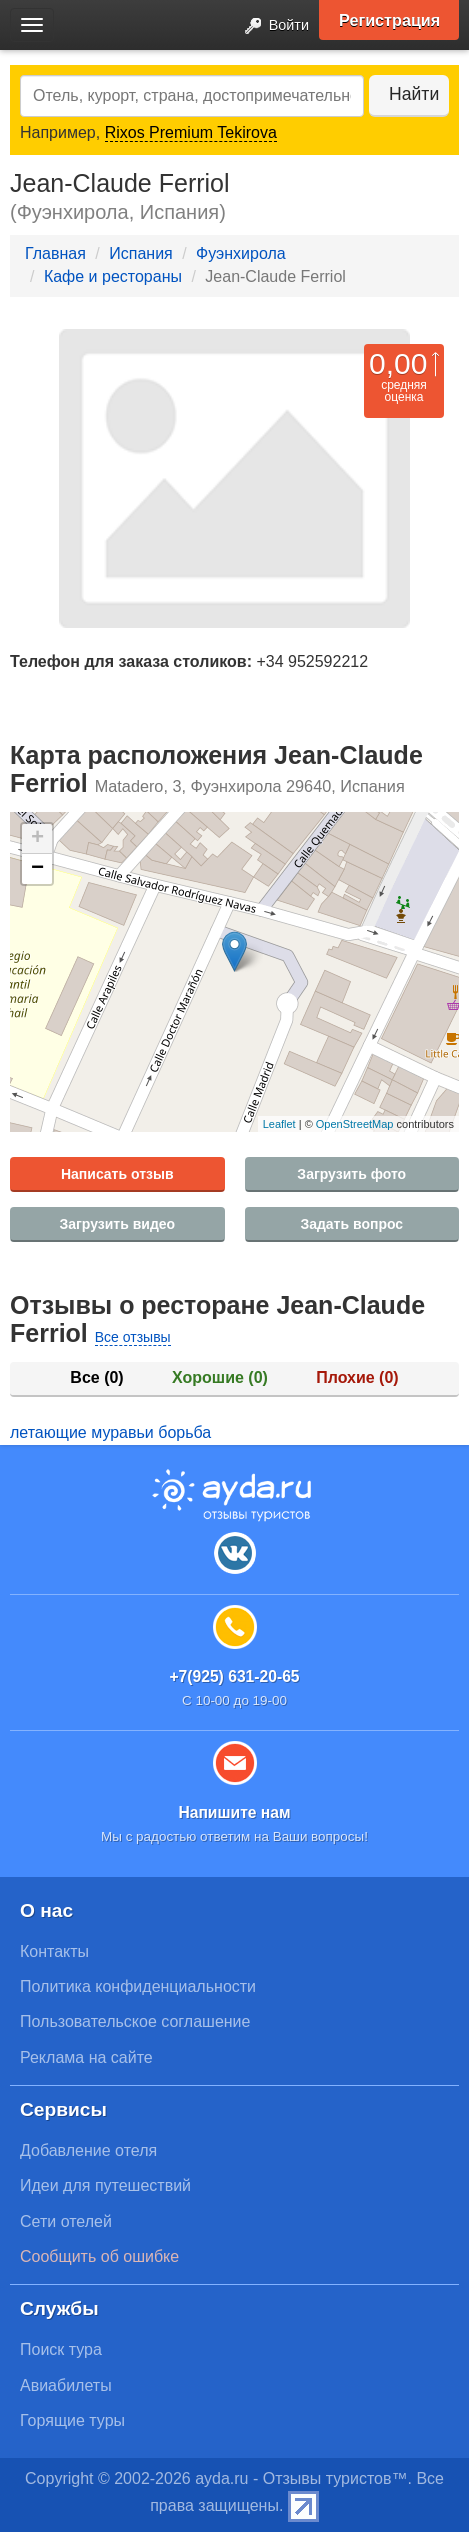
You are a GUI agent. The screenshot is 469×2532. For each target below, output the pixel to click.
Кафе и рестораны (113, 276)
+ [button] (37, 839)
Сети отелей (66, 2221)
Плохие (357, 1377)
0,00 (398, 363)
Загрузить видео (117, 1224)
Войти (271, 26)
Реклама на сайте (86, 2057)
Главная (55, 253)
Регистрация (389, 20)
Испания (141, 253)
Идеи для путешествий (105, 2185)
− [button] (37, 869)
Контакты (54, 1951)
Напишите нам (234, 1812)
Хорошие (220, 1377)
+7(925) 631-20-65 (234, 1676)
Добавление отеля (88, 2150)
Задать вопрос (351, 1224)
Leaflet (279, 1124)
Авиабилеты (66, 2385)
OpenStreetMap (355, 1124)
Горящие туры (72, 2420)
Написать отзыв (117, 1174)
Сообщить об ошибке (99, 2256)
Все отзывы (133, 1337)
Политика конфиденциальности (138, 1986)
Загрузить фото (351, 1174)
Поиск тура (61, 2349)
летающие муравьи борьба (110, 1432)
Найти (414, 94)
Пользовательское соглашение (135, 2021)
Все (96, 1377)
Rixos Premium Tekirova (191, 132)
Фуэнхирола (241, 253)
